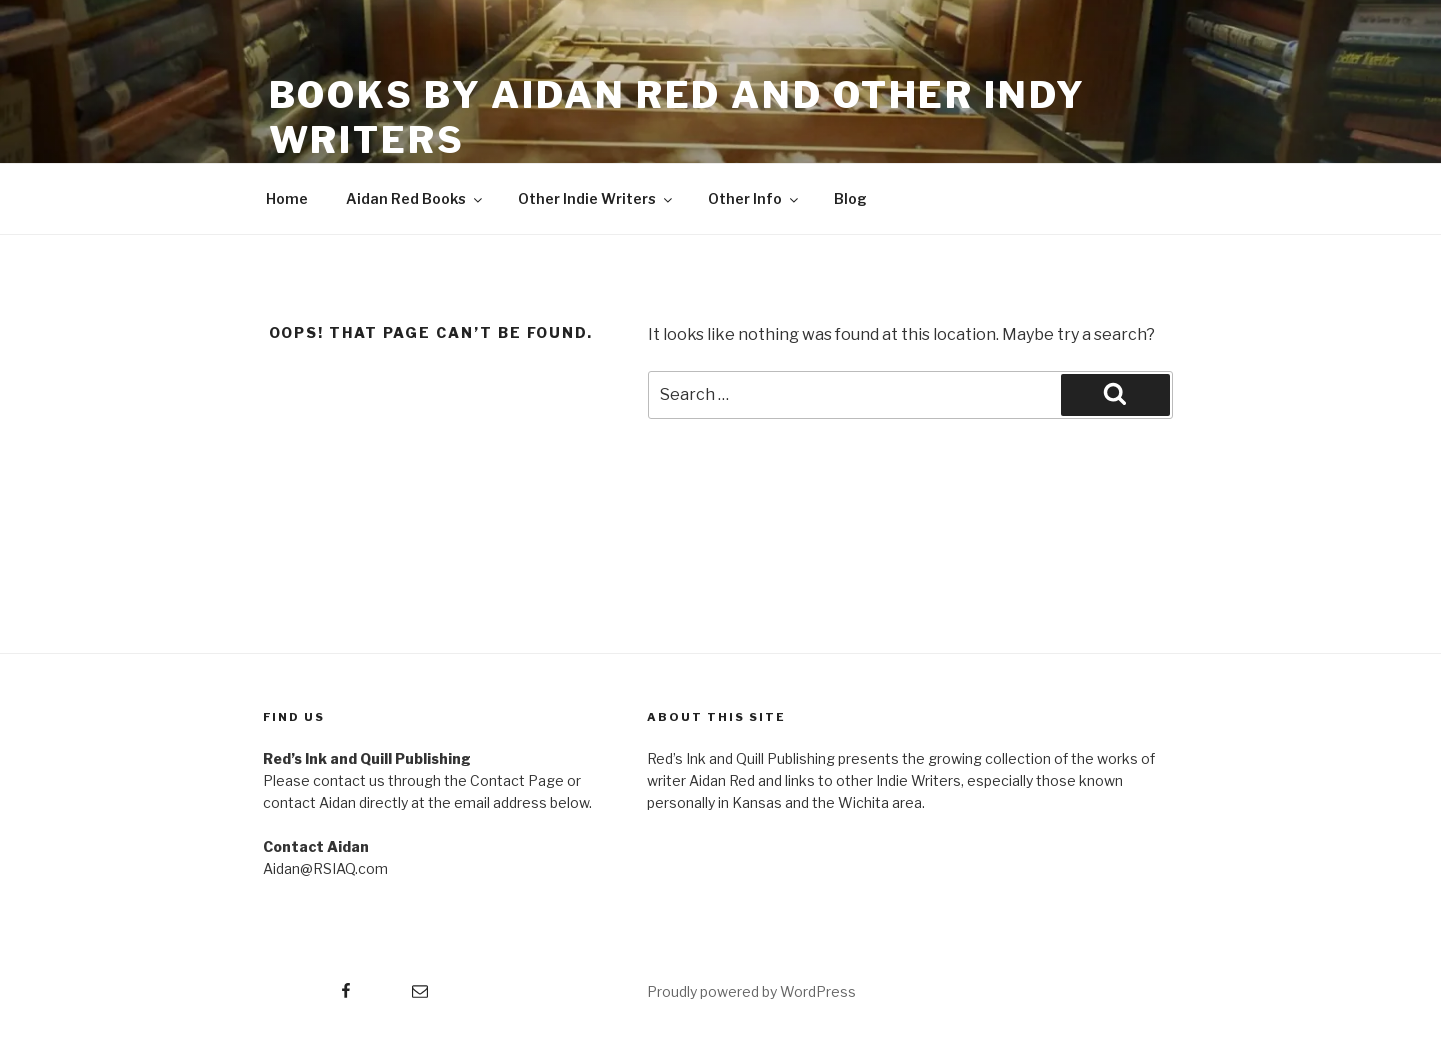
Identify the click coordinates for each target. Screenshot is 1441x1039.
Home (287, 198)
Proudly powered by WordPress (751, 991)
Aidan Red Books (415, 198)
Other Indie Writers (596, 198)
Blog (850, 198)
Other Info (754, 198)
